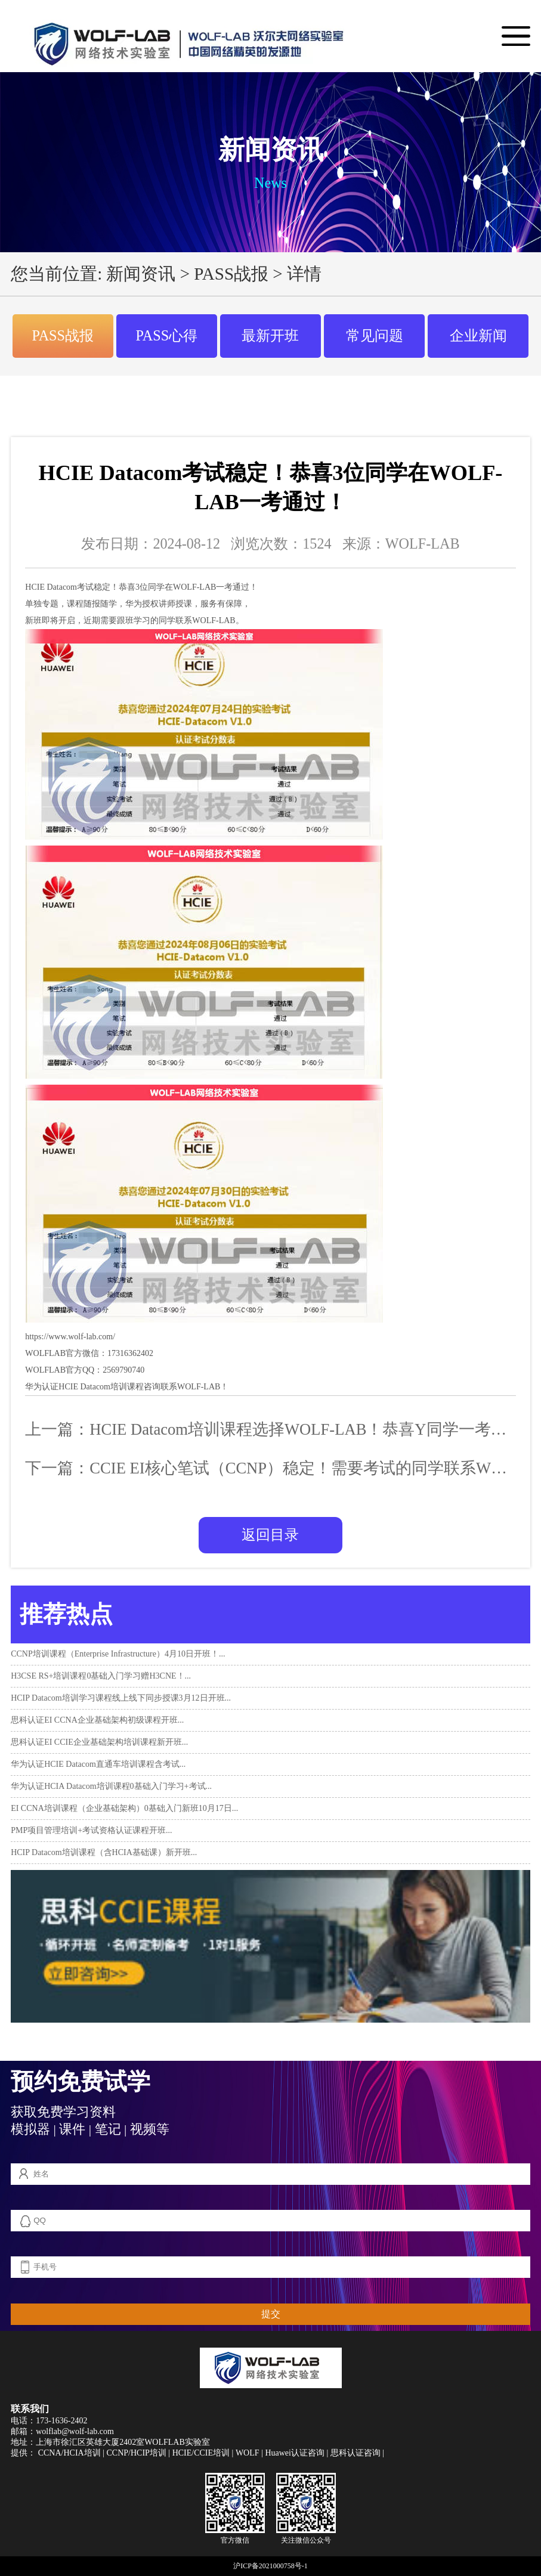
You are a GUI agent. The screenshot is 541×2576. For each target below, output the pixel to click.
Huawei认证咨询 (294, 2452)
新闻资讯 (140, 273)
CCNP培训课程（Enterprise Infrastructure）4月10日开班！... (118, 1653)
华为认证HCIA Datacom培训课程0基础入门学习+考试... (111, 1786)
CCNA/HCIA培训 (69, 2452)
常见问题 (374, 335)
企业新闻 (478, 335)
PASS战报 (231, 273)
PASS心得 (167, 335)
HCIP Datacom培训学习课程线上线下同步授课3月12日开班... (121, 1697)
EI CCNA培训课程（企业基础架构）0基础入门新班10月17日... (124, 1808)
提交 (270, 2314)
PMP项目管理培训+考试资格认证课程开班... (91, 1830)
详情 (304, 273)
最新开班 (270, 335)
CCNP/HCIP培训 (136, 2452)
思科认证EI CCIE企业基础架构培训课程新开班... (99, 1742)
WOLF (247, 2452)
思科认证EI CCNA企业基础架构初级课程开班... (97, 1720)
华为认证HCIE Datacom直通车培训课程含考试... (98, 1764)
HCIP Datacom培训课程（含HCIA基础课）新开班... (104, 1852)
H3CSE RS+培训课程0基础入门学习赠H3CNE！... (101, 1675)
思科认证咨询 (355, 2452)
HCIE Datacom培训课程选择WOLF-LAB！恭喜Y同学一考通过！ (314, 1429)
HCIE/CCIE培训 (201, 2452)
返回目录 (270, 1535)
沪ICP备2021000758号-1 (270, 2566)
